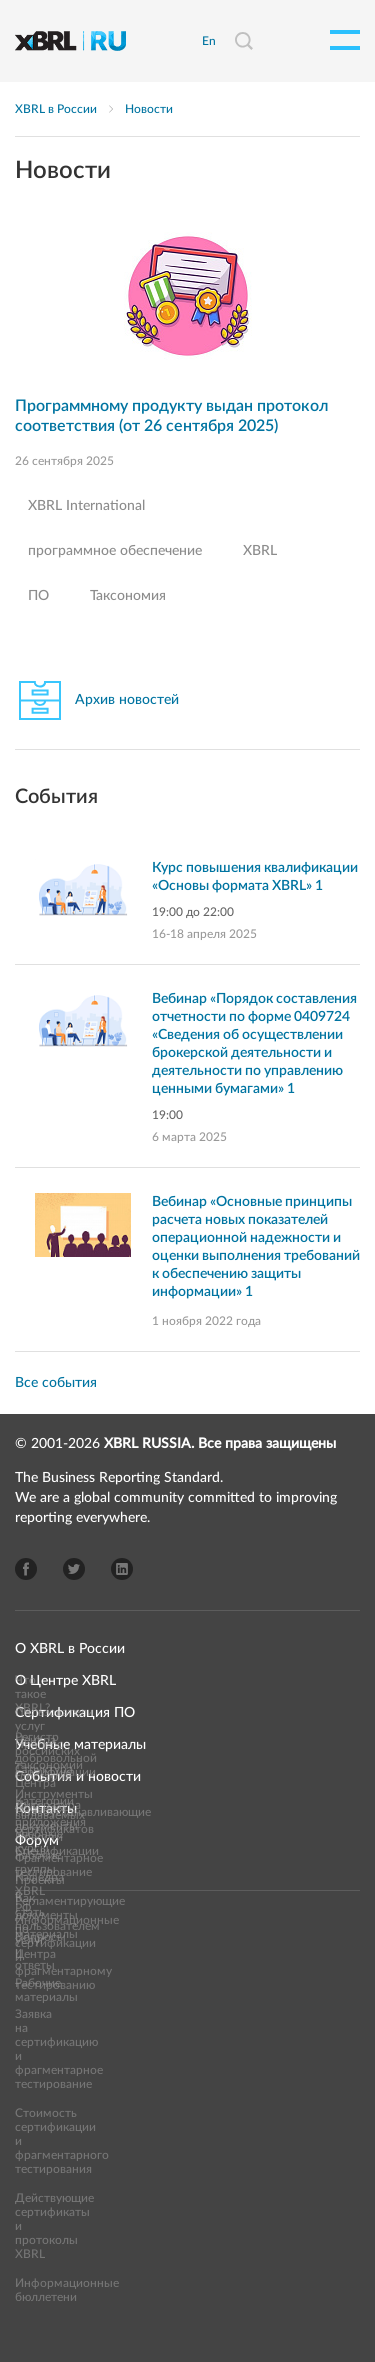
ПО (38, 596)
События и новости (78, 1777)
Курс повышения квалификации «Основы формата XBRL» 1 (255, 877)
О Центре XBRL (65, 1681)
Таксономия (128, 596)
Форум (37, 1841)
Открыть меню (345, 40)
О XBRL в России (70, 1649)
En (209, 41)
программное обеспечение (115, 551)
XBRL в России (56, 109)
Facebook (26, 1569)
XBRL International (86, 506)
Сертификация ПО (75, 1713)
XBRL (260, 551)
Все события (56, 1383)
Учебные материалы (80, 1745)
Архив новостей (127, 700)
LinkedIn (122, 1569)
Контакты (46, 1809)
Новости (149, 109)
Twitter (74, 1569)
